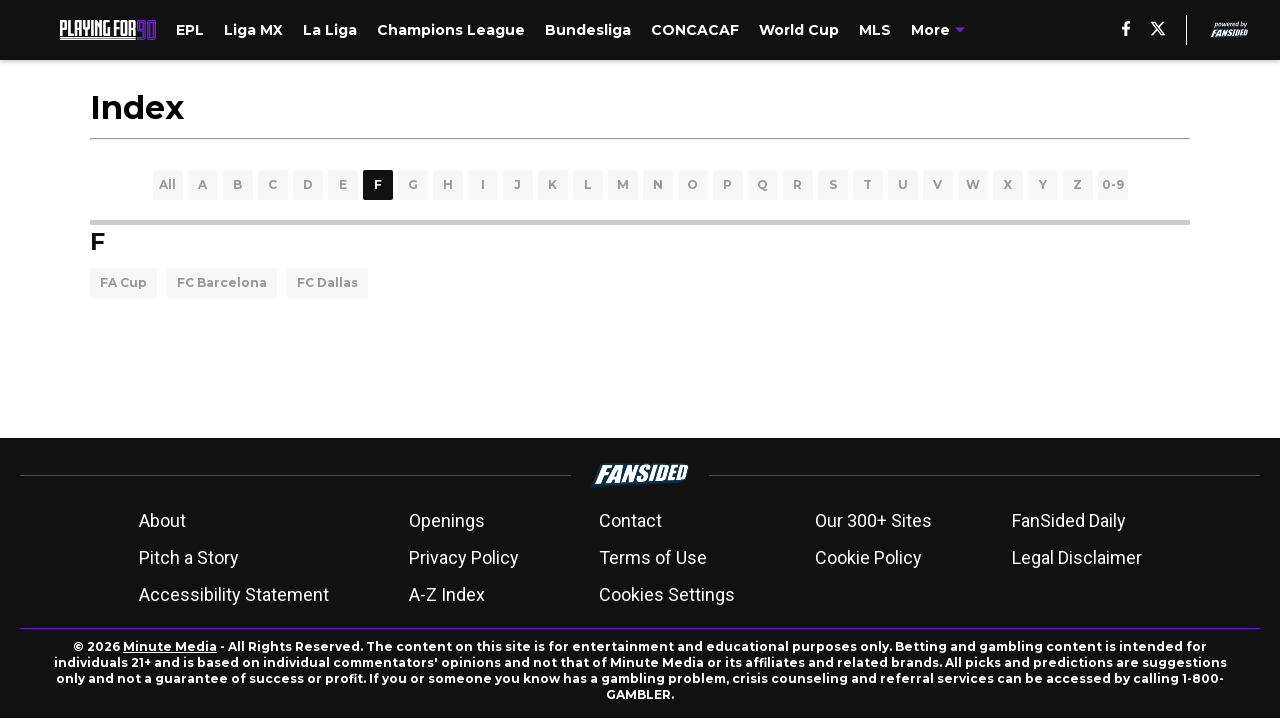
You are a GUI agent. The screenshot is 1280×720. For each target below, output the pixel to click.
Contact (630, 520)
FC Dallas (327, 282)
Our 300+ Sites (873, 520)
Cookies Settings (667, 594)
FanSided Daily (1069, 520)
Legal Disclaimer (1077, 557)
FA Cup (123, 282)
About (162, 520)
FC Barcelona (222, 282)
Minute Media (170, 646)
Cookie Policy (868, 557)
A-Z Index (447, 594)
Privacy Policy (464, 557)
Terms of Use (653, 557)
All (167, 184)
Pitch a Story (189, 557)
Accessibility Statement (234, 594)
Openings (447, 520)
